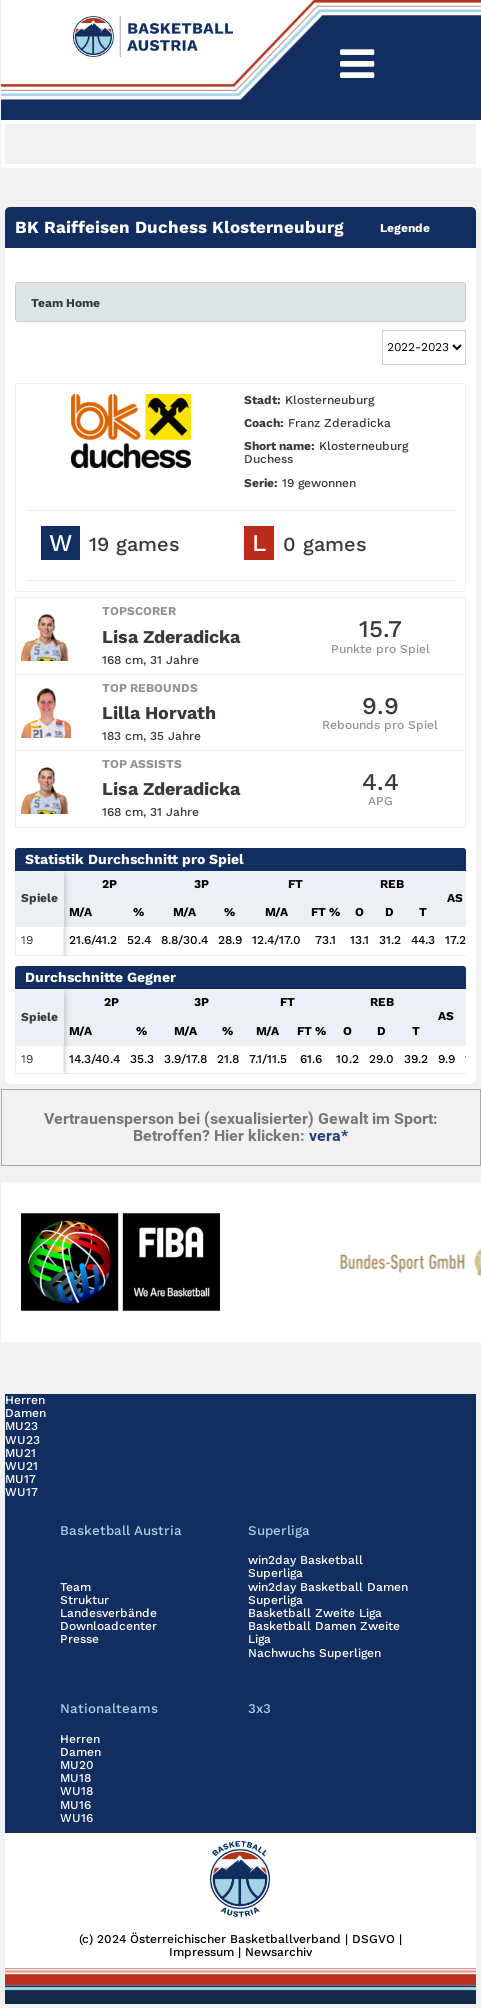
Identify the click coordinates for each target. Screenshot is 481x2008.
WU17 (21, 1492)
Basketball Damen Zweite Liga (324, 1632)
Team (75, 1587)
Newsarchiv (278, 1952)
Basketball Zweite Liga (315, 1613)
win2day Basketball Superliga (305, 1566)
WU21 (21, 1466)
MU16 (75, 1805)
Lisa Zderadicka (171, 636)
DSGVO (373, 1939)
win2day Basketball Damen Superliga (328, 1593)
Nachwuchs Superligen (314, 1653)
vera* (328, 1135)
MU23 (21, 1426)
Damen (25, 1413)
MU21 (20, 1453)
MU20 (77, 1765)
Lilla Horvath (159, 712)
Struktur (84, 1600)
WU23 (22, 1440)
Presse (79, 1639)
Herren (25, 1400)
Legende (405, 228)
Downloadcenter (108, 1626)
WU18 (76, 1791)
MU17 (20, 1479)
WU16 (76, 1818)
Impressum (201, 1952)
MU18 (75, 1778)
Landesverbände (108, 1613)
